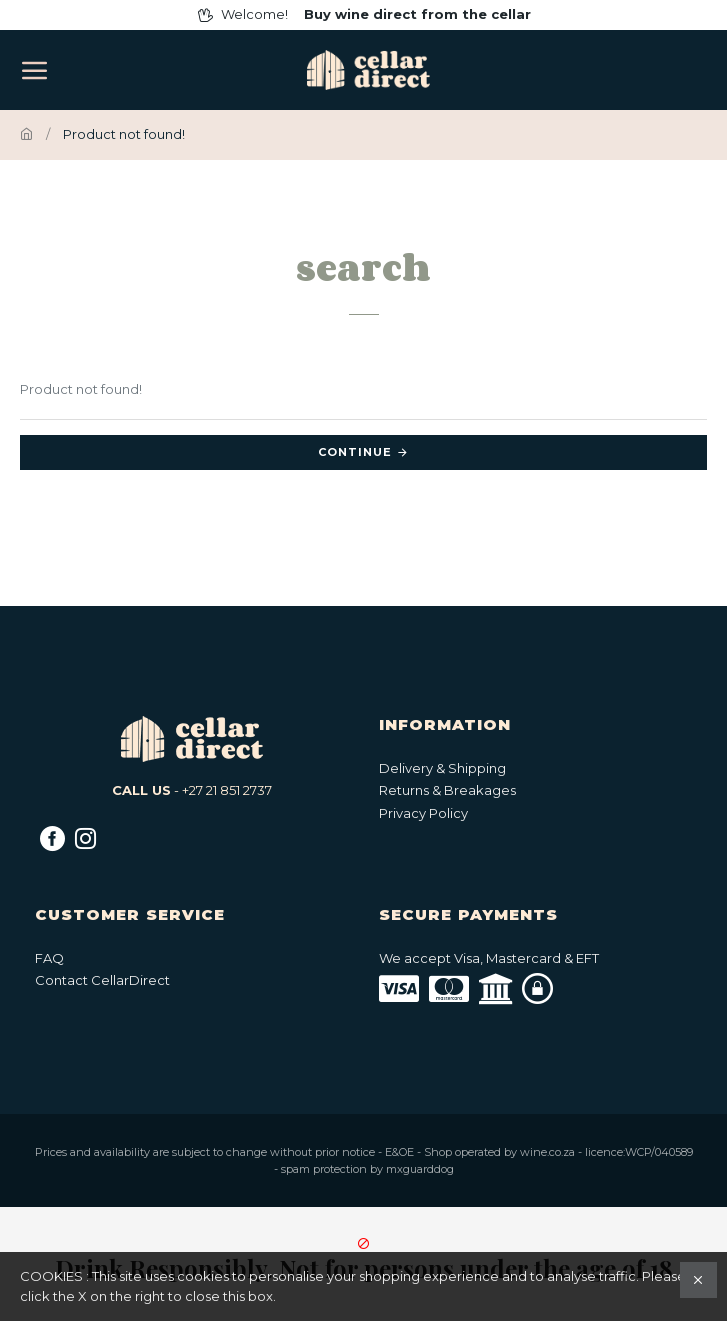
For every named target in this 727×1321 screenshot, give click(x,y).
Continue (355, 452)
